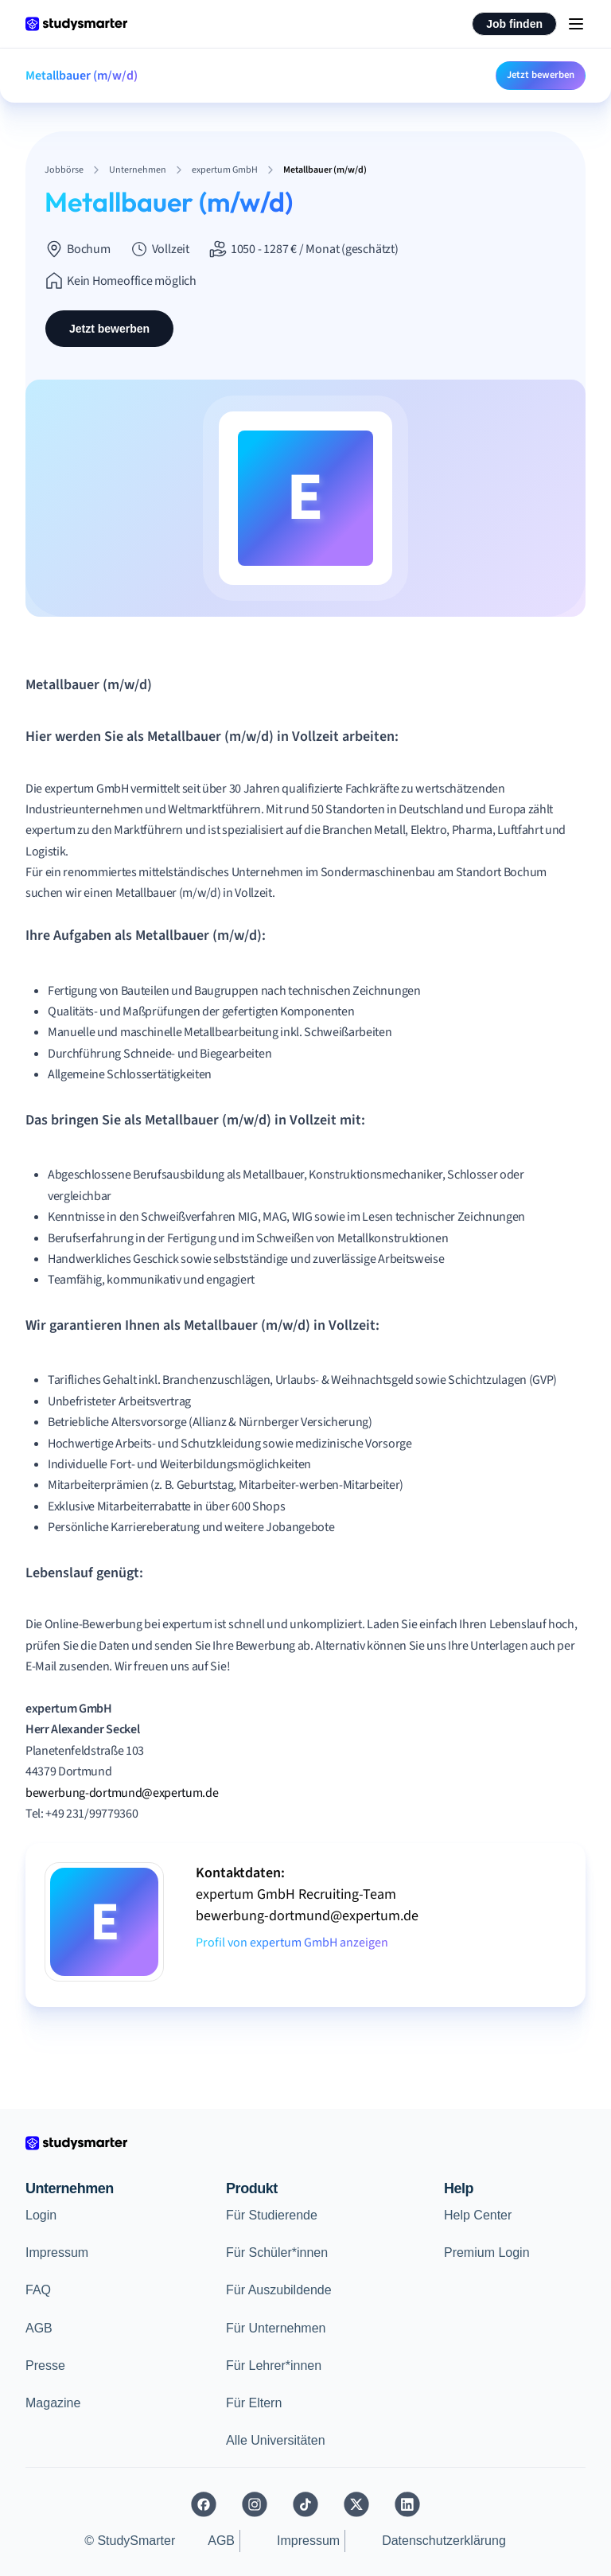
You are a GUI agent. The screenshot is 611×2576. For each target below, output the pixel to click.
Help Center (478, 2215)
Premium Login (487, 2252)
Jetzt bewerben (540, 75)
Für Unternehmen (275, 2328)
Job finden (514, 24)
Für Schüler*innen (277, 2252)
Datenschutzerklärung (444, 2540)
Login (40, 2215)
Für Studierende (271, 2215)
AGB (39, 2328)
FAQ (38, 2290)
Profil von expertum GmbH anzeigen (292, 1942)
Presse (45, 2365)
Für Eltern (254, 2403)
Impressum (56, 2252)
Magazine (52, 2403)
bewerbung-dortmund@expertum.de (121, 1793)
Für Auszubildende (279, 2290)
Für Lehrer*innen (273, 2365)
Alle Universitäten (275, 2440)
